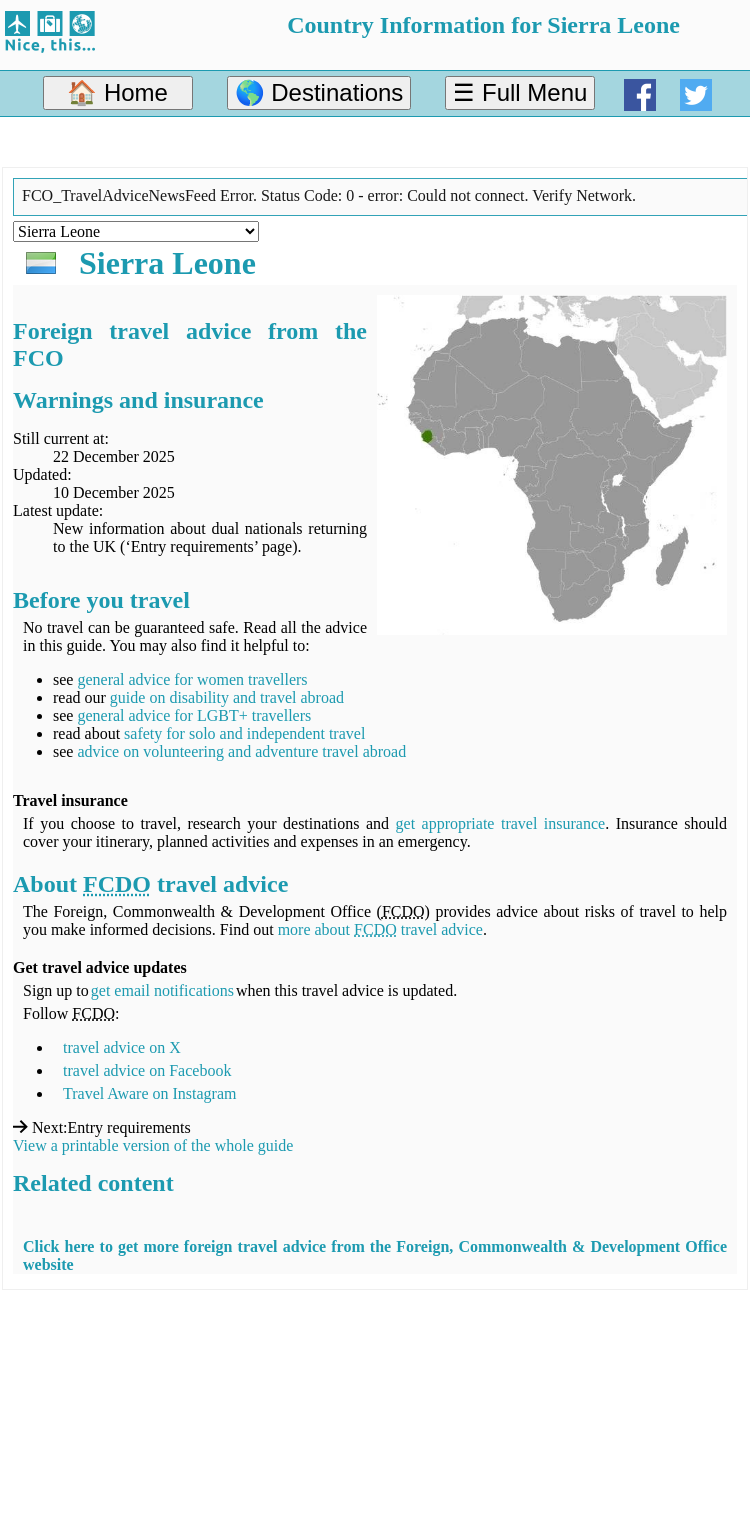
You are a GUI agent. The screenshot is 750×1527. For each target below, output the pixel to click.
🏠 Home (117, 92)
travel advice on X (122, 1047)
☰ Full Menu (520, 92)
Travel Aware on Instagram (149, 1093)
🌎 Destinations (319, 92)
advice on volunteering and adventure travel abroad (241, 751)
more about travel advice (380, 929)
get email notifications (162, 990)
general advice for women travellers (192, 679)
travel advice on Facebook (147, 1070)
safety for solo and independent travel (244, 733)
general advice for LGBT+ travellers (194, 715)
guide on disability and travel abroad (227, 697)
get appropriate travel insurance (501, 823)
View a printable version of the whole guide (153, 1145)
